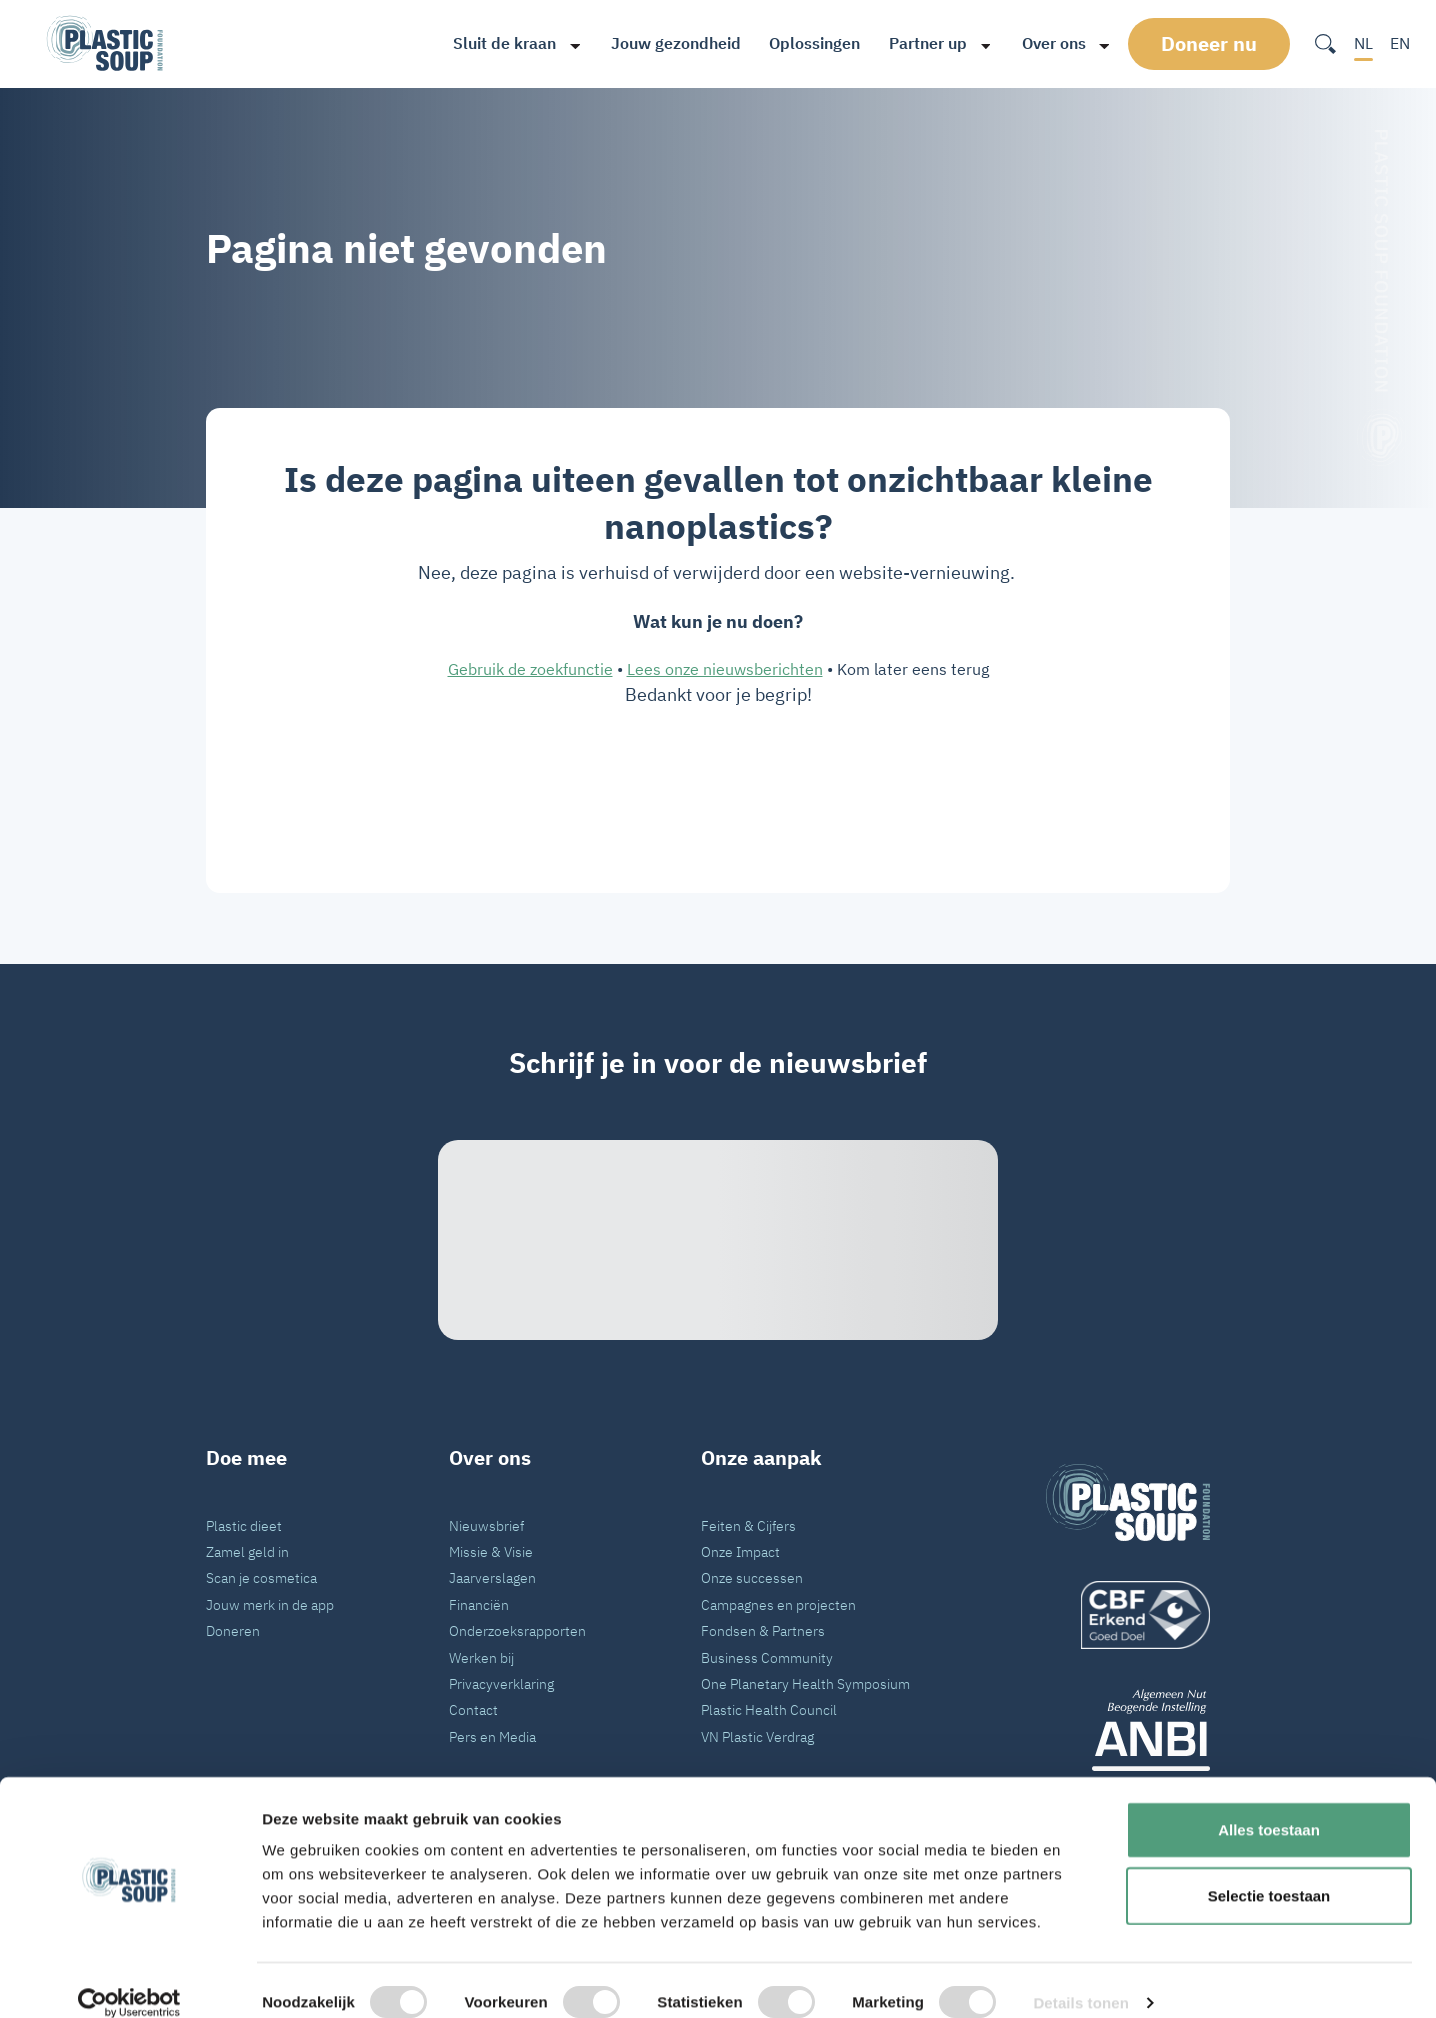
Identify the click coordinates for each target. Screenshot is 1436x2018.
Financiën (479, 1604)
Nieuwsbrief (486, 1525)
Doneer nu (1211, 43)
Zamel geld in (247, 1551)
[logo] (1128, 1615)
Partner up (921, 43)
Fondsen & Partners (763, 1630)
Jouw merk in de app (270, 1604)
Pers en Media (492, 1736)
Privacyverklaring (501, 1683)
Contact (473, 1709)
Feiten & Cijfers (748, 1525)
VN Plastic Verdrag (757, 1736)
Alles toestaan (1269, 1805)
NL (1363, 43)
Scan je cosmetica (261, 1577)
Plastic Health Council (769, 1709)
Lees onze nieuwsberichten (725, 669)
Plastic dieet (244, 1525)
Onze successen (752, 1577)
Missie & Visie (491, 1551)
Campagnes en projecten (778, 1604)
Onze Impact (740, 1551)
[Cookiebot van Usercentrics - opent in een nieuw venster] (129, 1979)
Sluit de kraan (497, 43)
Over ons (1046, 43)
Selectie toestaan (1269, 1871)
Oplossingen (807, 43)
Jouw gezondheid (669, 43)
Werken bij (481, 1657)
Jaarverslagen (492, 1577)
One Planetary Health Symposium (805, 1683)
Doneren (233, 1630)
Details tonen (1080, 1978)
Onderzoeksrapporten (517, 1630)
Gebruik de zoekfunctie (530, 669)
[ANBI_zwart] (1128, 1729)
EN (1400, 43)
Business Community (767, 1657)
